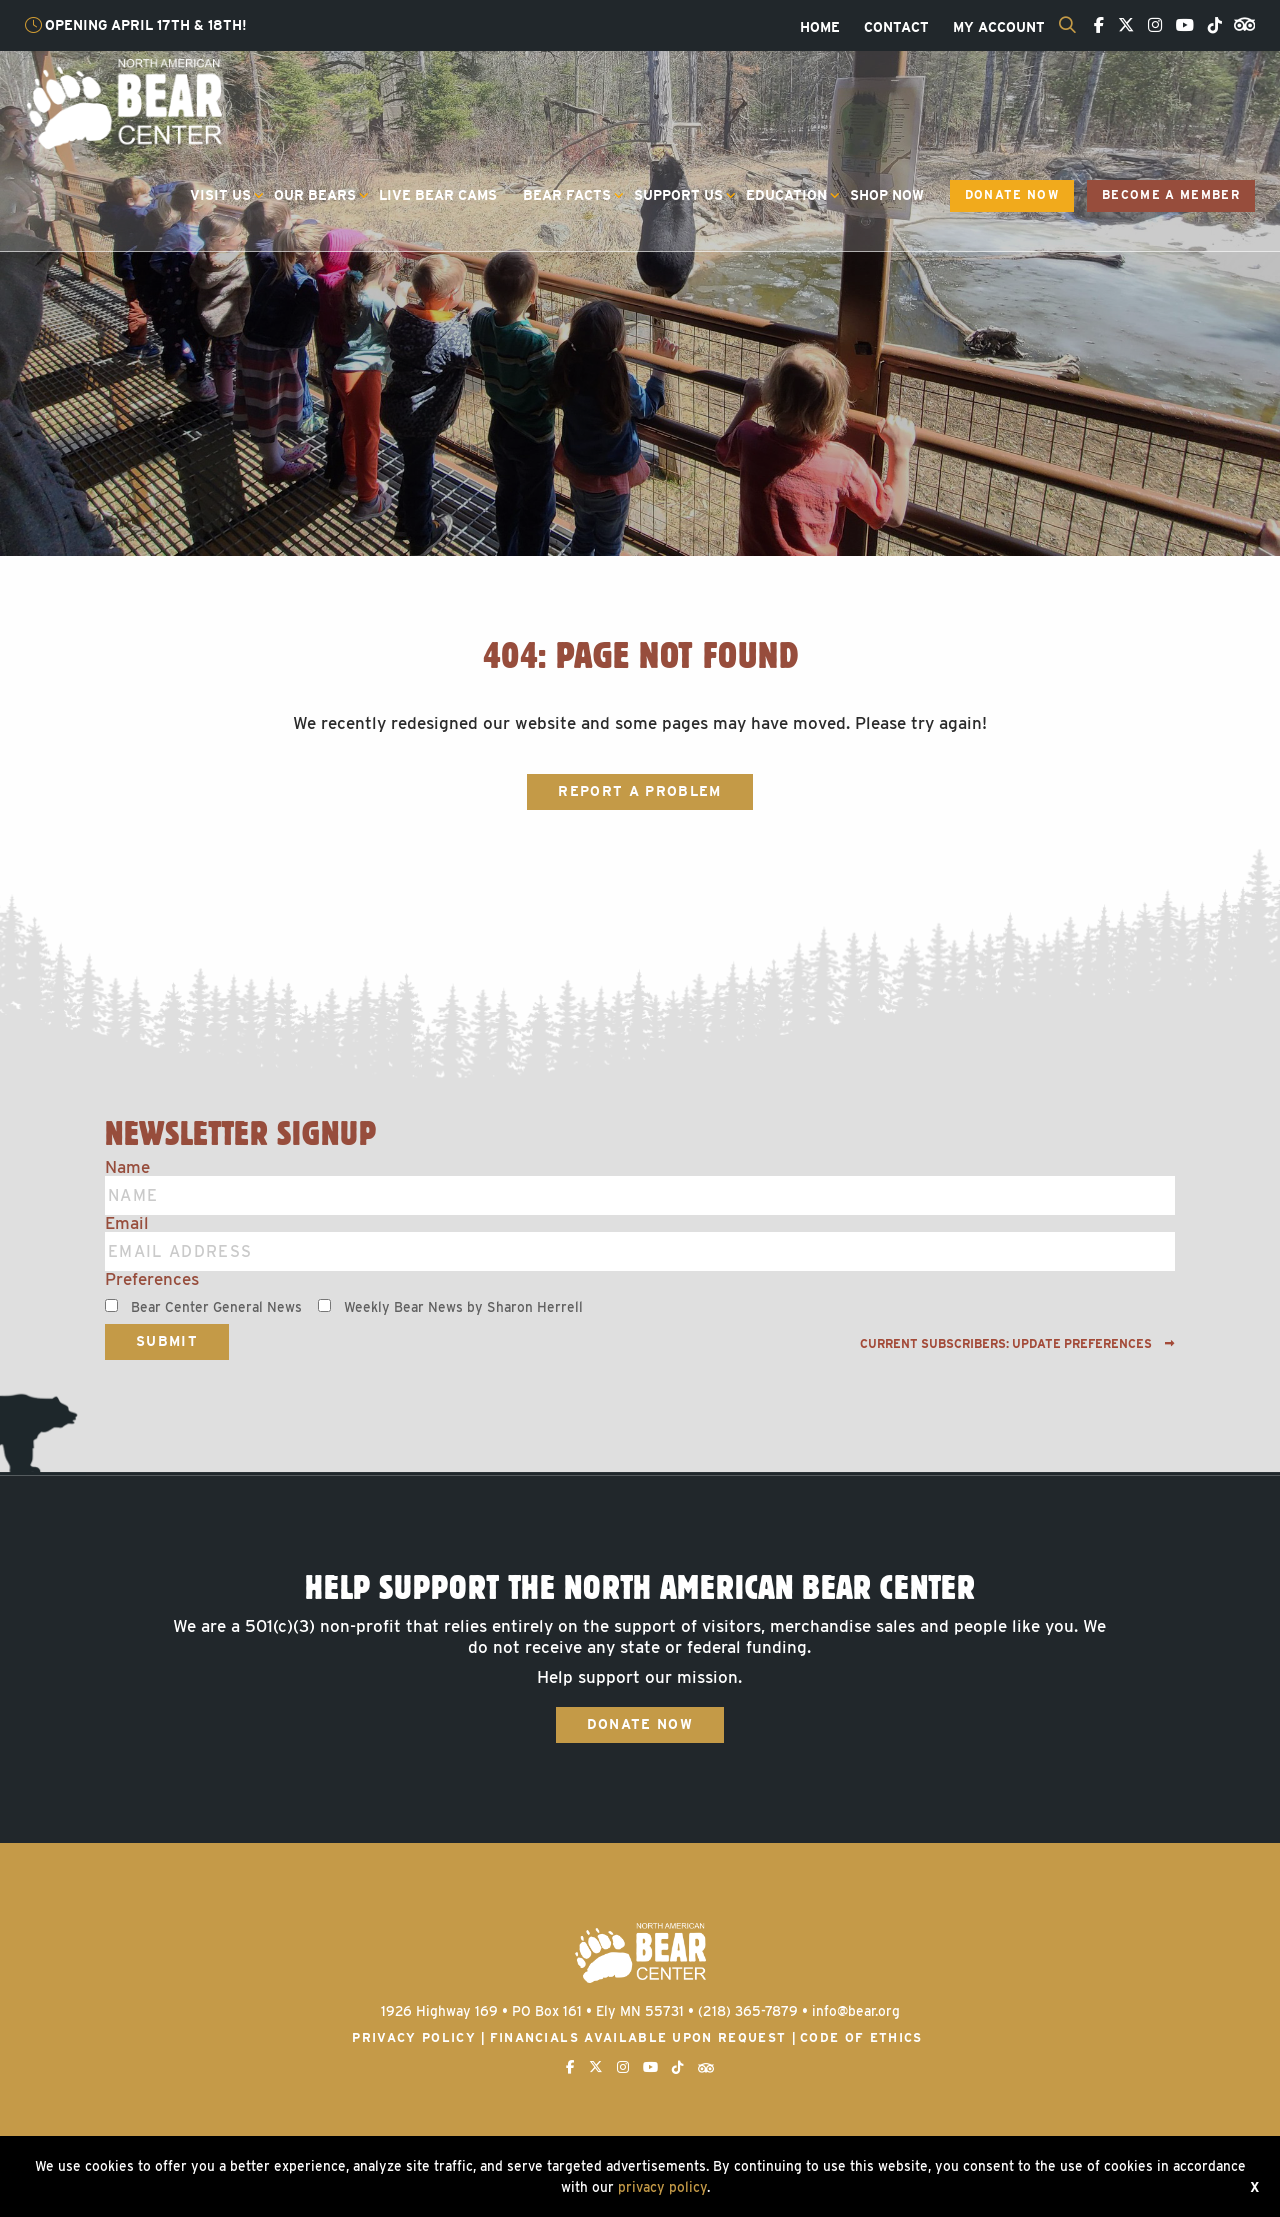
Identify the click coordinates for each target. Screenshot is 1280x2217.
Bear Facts (567, 195)
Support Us (678, 195)
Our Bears (315, 195)
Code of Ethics (861, 2037)
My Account (999, 28)
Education (786, 195)
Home (820, 28)
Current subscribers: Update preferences (1017, 1344)
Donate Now (1012, 195)
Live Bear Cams (438, 195)
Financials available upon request (638, 2037)
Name (127, 1167)
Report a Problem (639, 791)
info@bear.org (856, 2011)
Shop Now (887, 195)
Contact (896, 28)
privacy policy (662, 2187)
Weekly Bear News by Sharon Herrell (463, 1307)
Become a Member (1171, 195)
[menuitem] (820, 28)
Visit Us (220, 195)
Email (127, 1223)
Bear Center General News (216, 1307)
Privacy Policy (414, 2037)
